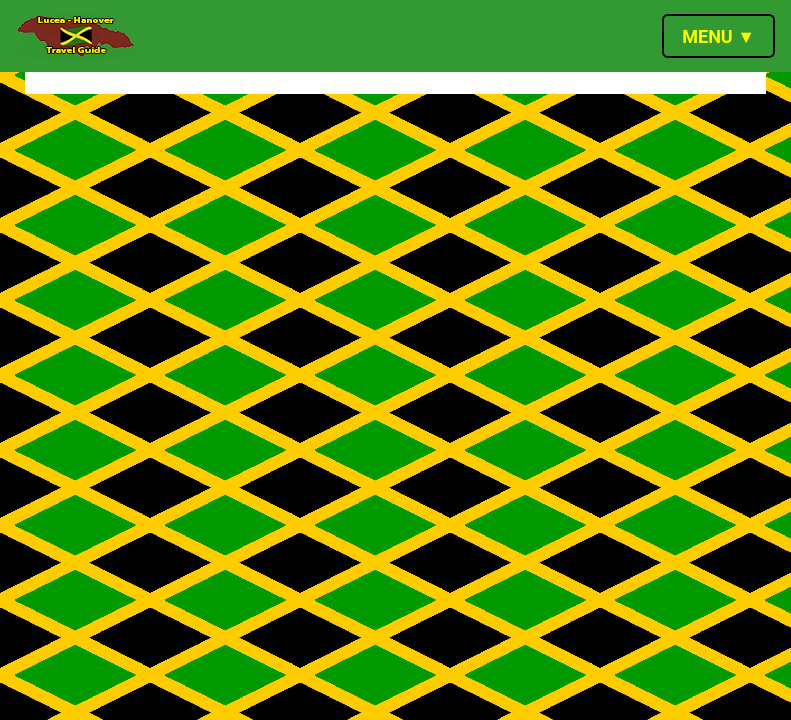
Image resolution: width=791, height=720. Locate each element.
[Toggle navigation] (718, 36)
